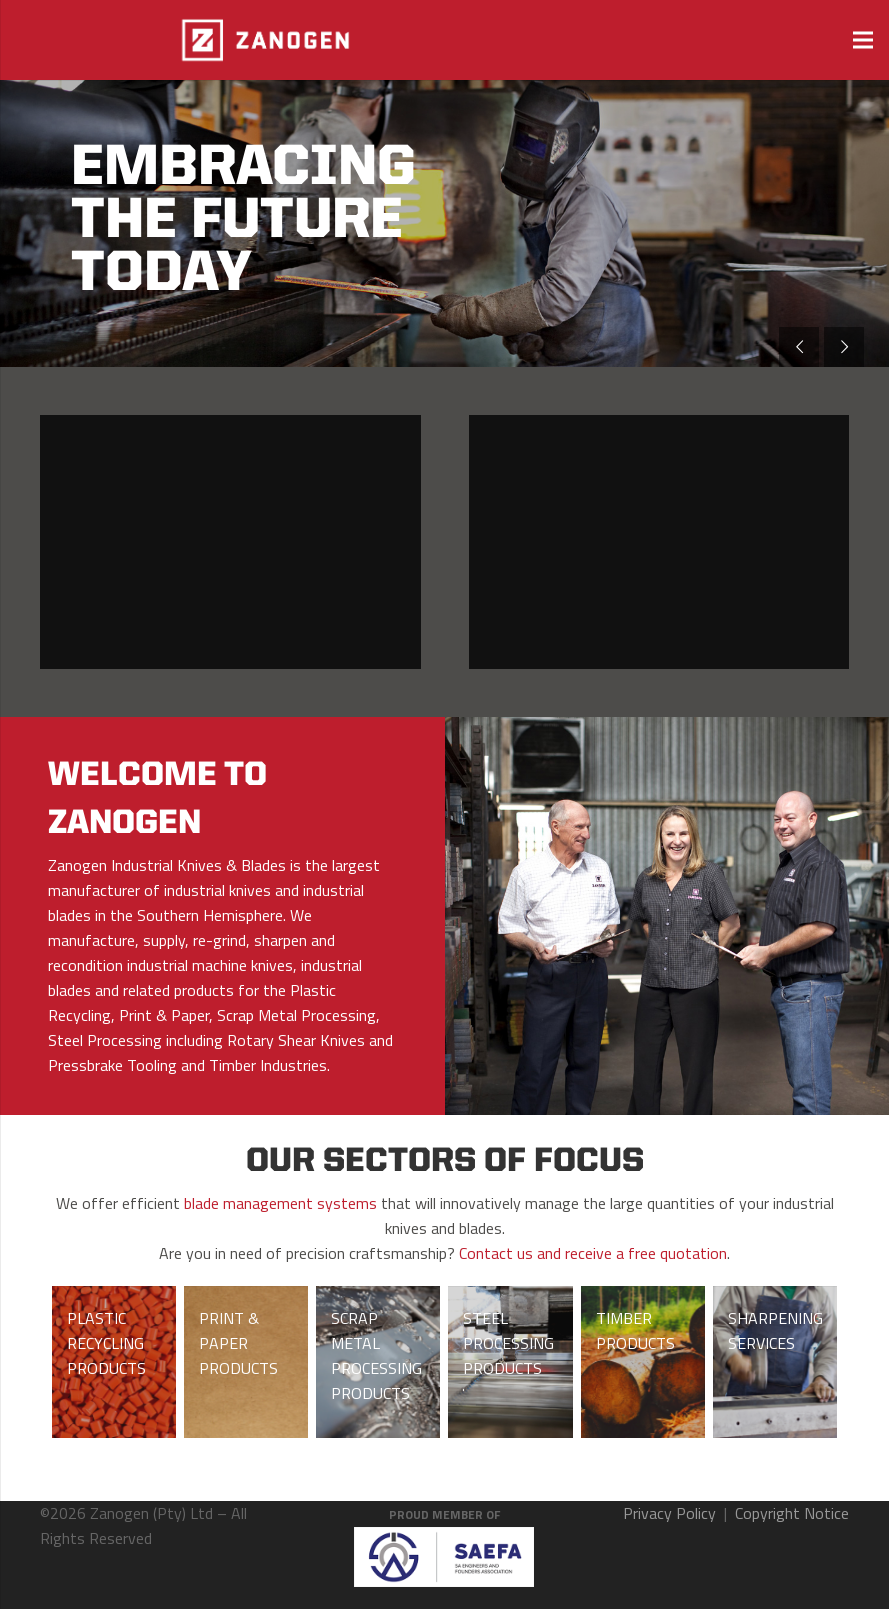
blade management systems (280, 1203)
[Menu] (863, 40)
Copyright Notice (792, 1513)
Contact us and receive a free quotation (593, 1253)
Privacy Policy (669, 1513)
